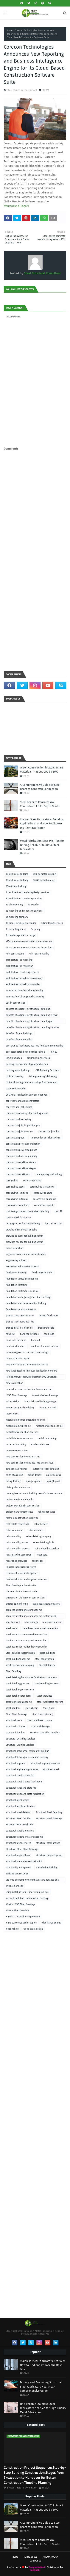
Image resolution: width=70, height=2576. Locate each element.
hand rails (49, 1334)
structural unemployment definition (24, 1861)
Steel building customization (20, 1653)
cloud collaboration (16, 1088)
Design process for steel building (23, 1223)
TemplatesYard (37, 2567)
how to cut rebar (14, 1383)
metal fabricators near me (19, 1438)
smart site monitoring (17, 1604)
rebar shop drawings (16, 1561)
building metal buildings (18, 1070)
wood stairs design (33, 1929)
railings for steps (46, 1512)
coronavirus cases (15, 1187)
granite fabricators (48, 1315)
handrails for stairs (16, 1346)
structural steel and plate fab (21, 1788)
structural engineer (16, 1763)
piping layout (53, 1481)
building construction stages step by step (27, 1064)
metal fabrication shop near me (22, 1432)
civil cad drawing (14, 1076)
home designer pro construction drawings (27, 1352)
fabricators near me (42, 1272)
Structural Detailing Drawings (45, 1732)
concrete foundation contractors (22, 1101)
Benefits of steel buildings (19, 1033)
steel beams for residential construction (26, 1646)
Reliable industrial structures (21, 1567)
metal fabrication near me (49, 1426)
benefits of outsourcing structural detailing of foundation (29, 1022)
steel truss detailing (42, 1714)
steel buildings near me (18, 1659)
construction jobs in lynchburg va (23, 1125)
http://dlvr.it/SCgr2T (16, 206)
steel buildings (47, 1653)
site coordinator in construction (22, 1591)
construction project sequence (21, 1150)
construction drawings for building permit (27, 1113)
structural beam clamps (39, 1720)
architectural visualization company (24, 978)
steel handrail (13, 1708)
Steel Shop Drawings (16, 1714)
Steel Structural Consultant (22, 90)
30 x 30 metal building (17, 874)
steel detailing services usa (20, 1689)
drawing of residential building (21, 1229)
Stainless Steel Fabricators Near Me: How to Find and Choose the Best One (42, 2365)
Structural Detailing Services (20, 1738)
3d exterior (33, 904)
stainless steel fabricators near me (24, 1610)
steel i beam (31, 1708)
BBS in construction (16, 1003)
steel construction (44, 1659)
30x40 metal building (44, 880)
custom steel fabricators (18, 1217)
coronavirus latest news (42, 1187)
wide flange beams (51, 1922)
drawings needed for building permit (24, 1242)
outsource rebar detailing (45, 1469)
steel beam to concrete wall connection (26, 1634)
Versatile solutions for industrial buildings (27, 1898)
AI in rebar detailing (39, 953)
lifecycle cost (12, 1413)
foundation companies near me (22, 1278)
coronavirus (12, 1180)
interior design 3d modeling (20, 1407)
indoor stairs (12, 1401)
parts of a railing (14, 1475)
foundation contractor (17, 1285)
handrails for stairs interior (45, 1346)
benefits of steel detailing (19, 1039)
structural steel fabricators (20, 1830)
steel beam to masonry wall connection (26, 1640)
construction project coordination (23, 1144)
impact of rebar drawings (45, 1395)
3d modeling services (52, 923)
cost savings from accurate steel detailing (27, 1211)
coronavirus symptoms (17, 1205)
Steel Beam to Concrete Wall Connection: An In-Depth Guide (39, 804)
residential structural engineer (22, 1573)
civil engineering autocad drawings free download (31, 1082)
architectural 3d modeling (19, 960)
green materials (46, 1328)
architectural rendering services (22, 972)
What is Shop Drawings (17, 1910)
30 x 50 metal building (17, 880)
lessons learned (47, 1407)
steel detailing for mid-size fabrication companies (31, 1677)
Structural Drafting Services (20, 1745)
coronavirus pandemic (44, 1199)
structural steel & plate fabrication (24, 1781)
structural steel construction (20, 1806)
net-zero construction (17, 1450)
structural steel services (18, 1843)
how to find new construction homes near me (29, 1389)
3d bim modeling (14, 904)
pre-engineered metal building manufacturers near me (34, 1493)
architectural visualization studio (23, 984)
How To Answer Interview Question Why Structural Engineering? (31, 1378)
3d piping (35, 929)
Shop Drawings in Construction (21, 1585)
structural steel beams (17, 1800)
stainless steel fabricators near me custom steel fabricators (31, 1617)
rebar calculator (14, 1530)
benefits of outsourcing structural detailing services (32, 1027)
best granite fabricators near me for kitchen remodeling (34, 1045)
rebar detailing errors (17, 1542)
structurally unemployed (18, 1867)
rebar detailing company (38, 1536)
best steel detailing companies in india (25, 1052)
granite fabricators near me (20, 1321)
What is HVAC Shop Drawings (20, 1904)
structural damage (40, 1726)
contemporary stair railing (48, 1174)
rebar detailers (35, 1530)
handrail (35, 1340)
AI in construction (15, 953)
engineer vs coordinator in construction (26, 1254)
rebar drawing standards (18, 1554)
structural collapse (16, 1726)
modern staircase (40, 1444)
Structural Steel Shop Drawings (22, 1849)
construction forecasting (18, 1119)
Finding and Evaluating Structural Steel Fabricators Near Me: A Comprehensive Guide (41, 2386)
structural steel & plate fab (20, 1775)
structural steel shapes (48, 1843)
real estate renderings (17, 1524)
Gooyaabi (35, 2570)
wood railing (12, 1929)
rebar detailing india (43, 1542)
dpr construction (53, 1223)
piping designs (53, 1475)
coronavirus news (43, 1193)
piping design (34, 1475)
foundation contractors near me (22, 1291)
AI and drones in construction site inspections (29, 947)
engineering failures (16, 1260)
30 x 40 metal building (44, 874)
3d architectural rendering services (24, 898)
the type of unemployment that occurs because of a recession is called (32, 1880)
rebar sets (41, 1554)
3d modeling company (17, 917)
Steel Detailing (13, 1671)
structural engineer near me (45, 1763)
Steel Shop (48, 1708)
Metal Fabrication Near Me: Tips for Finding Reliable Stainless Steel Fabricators (42, 845)
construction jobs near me (19, 1131)
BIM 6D (53, 1052)
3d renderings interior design (20, 935)
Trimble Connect (14, 1886)
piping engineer (33, 1481)
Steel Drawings (44, 1696)
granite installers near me (19, 1328)
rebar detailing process (18, 1548)
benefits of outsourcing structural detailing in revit (31, 1015)
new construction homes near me (23, 1456)
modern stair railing (16, 1444)
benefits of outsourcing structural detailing (28, 1009)
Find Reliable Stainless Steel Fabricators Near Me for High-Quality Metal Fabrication (43, 2408)
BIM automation (14, 1058)
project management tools (19, 1512)
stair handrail (13, 1622)
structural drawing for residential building (27, 1751)
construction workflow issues (21, 1162)
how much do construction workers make (27, 1364)
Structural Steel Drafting (18, 1818)
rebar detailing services (47, 1548)
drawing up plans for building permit (24, 1236)
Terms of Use (30, 2557)
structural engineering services (22, 1769)
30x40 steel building (16, 886)
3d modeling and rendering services (24, 911)
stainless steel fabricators (46, 1604)
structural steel (51, 1769)
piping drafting (13, 1481)
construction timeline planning (21, 1156)
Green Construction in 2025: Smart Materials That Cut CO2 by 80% (41, 769)
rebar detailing (13, 1536)
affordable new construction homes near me (29, 941)
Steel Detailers (47, 1665)
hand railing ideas (29, 1334)
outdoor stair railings (16, 1469)
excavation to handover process (22, 1266)
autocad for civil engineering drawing (25, 996)
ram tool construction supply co (22, 1518)
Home (10, 30)
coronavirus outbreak (17, 1199)
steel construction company (20, 1665)
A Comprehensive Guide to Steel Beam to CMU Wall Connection (40, 787)
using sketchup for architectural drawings (27, 1892)
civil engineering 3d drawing (42, 1076)
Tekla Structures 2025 (17, 1873)
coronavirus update (44, 1205)
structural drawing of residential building (27, 1757)
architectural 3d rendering (19, 966)
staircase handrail (52, 1622)
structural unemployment (49, 1855)
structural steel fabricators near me (24, 1837)
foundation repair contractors (21, 1309)
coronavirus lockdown (17, 1193)
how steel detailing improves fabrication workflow (31, 1370)
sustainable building (46, 1867)
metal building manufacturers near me (26, 1420)
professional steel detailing (20, 1499)
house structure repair (17, 1358)
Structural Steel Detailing (49, 1812)
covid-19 (58, 1211)
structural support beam (18, 1855)
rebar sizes (37, 1561)
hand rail (10, 1334)
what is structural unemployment (23, 1916)
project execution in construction (23, 1505)
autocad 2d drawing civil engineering (24, 990)
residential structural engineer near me (26, 1579)
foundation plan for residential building (26, 1303)
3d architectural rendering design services (27, 892)
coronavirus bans (32, 1180)
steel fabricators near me (50, 1702)
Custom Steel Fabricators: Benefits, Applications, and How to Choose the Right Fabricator (42, 823)
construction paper (15, 1137)
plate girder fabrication (18, 1487)
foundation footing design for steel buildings (28, 1297)
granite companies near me (20, 1315)
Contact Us (35, 2561)
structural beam (14, 1720)
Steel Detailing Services (46, 1683)
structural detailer (15, 1732)
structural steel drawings (49, 1818)
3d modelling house (16, 929)
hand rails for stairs (16, 1340)
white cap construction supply (21, 1922)
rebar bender (41, 1524)
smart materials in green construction (25, 1597)
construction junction (48, 1131)
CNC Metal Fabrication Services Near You (26, 1095)
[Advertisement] (35, 432)
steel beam (11, 1628)
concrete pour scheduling (19, 1107)
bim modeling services (38, 1058)
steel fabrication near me (19, 1702)
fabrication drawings (16, 1272)
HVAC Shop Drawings (16, 1395)
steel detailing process (17, 1683)
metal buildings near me (18, 1426)
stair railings (31, 1622)
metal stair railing (47, 1438)
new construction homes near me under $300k (29, 1462)
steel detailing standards (19, 1696)
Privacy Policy (50, 2557)
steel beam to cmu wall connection (40, 1628)
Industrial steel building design (40, 1401)
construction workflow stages (21, 1168)
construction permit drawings (45, 1137)
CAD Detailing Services (47, 1070)
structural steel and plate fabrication (25, 1794)
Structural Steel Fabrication (20, 1824)
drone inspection (14, 1248)
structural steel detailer (18, 1812)
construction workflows (18, 1174)
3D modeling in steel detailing (21, 923)
